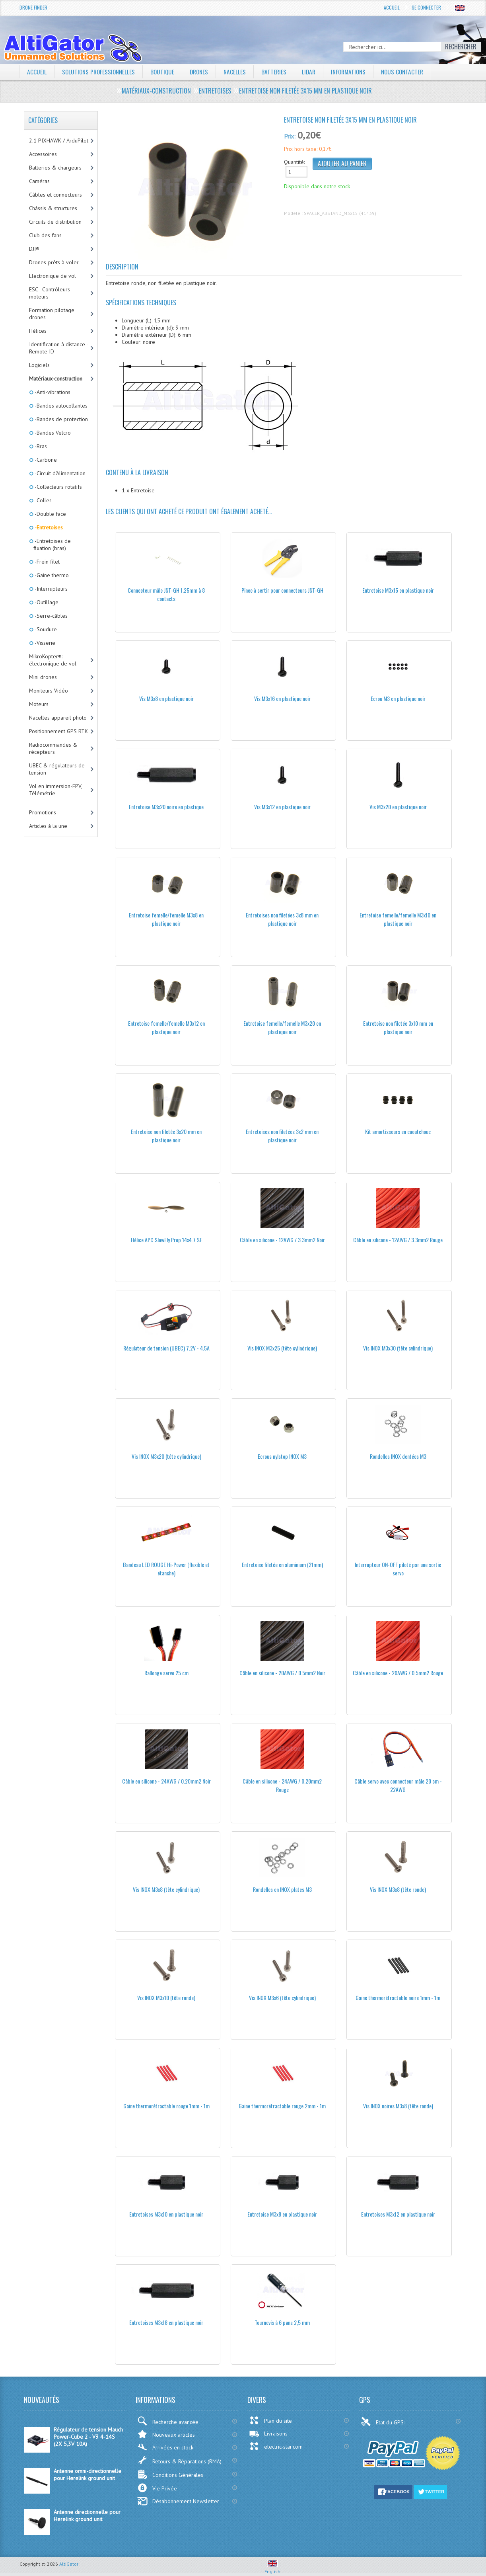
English (272, 2568)
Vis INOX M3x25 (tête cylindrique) (282, 1348)
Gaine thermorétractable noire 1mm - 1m (398, 1997)
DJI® (34, 248)
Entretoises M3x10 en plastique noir (166, 2214)
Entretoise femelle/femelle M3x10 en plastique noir (398, 919)
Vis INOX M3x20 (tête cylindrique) (166, 1456)
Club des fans (45, 235)
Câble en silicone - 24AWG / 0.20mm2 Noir (166, 1781)
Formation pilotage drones (51, 313)
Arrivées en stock (165, 2447)
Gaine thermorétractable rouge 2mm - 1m (282, 2106)
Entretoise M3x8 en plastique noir (282, 2214)
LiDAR (315, 71)
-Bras (40, 446)
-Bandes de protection (60, 419)
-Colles (42, 500)
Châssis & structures (53, 208)
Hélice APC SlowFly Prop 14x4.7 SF (166, 1239)
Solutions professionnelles (100, 71)
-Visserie (44, 642)
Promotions (42, 812)
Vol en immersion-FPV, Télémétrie (55, 790)
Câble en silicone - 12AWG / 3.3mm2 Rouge (398, 1239)
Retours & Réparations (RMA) (179, 2460)
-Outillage (45, 602)
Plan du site (270, 2420)
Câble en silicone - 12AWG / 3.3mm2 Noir (282, 1239)
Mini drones (43, 677)
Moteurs (39, 704)
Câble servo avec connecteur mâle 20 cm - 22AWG (398, 1785)
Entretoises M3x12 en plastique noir (398, 2214)
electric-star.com (276, 2446)
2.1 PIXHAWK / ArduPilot (58, 140)
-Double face (49, 513)
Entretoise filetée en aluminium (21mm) (282, 1564)
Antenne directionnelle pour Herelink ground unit (87, 2515)
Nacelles (240, 71)
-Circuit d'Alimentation (59, 473)
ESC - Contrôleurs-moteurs (50, 293)
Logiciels (39, 365)
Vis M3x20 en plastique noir (398, 806)
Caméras (39, 181)
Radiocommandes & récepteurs (53, 748)
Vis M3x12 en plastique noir (282, 806)
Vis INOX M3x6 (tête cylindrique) (282, 1997)
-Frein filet (46, 561)
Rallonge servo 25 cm (166, 1673)
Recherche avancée (167, 2421)
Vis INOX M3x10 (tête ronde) (166, 1997)
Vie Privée (157, 2488)
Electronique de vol (52, 275)
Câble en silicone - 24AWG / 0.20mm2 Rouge (282, 1785)
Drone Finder (33, 7)
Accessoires (43, 154)
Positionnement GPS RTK (58, 731)
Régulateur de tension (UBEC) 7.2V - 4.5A (166, 1348)
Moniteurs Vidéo (48, 690)
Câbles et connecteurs (55, 194)
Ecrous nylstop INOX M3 (282, 1456)
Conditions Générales (170, 2474)
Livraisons (268, 2433)
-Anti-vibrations (51, 392)
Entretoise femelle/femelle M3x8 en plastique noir (166, 919)
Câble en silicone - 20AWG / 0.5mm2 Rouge (398, 1673)
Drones (204, 71)
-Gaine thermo (51, 575)
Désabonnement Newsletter (178, 2501)
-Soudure (45, 629)
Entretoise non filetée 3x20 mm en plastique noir (166, 1135)
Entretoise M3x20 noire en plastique (166, 806)
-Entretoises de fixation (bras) (52, 544)
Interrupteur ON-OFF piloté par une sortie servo (398, 1568)
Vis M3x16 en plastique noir (282, 698)
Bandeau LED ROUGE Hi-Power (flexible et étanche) (166, 1568)
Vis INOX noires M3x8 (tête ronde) (398, 2106)
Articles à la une (48, 825)
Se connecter (426, 7)
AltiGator (68, 2564)
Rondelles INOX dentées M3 (398, 1456)
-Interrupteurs (50, 588)
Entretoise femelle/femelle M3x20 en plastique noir (282, 1027)
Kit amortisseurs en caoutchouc (398, 1131)
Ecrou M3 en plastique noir (398, 698)
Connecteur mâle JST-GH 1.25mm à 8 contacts (166, 594)
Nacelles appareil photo (58, 717)
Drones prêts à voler (54, 262)
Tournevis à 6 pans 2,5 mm (282, 2322)
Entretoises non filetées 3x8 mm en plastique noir (282, 919)
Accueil (392, 7)
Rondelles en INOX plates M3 (282, 1889)
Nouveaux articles (166, 2434)
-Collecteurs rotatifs (57, 486)
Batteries (280, 71)
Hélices (38, 330)
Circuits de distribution (55, 221)
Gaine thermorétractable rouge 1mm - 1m (166, 2106)
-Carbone (45, 459)
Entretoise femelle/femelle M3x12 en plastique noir (166, 1027)
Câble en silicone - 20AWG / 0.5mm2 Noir (282, 1673)
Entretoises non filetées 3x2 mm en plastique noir (282, 1135)
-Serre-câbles (50, 615)
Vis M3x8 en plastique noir (166, 698)
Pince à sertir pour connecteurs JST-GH (282, 590)
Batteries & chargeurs (55, 167)
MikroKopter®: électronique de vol (52, 660)
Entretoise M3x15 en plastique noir (398, 590)
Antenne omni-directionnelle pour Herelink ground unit (87, 2474)
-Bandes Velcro (52, 432)
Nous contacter (413, 71)
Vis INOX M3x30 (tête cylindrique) (398, 1348)
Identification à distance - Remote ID (58, 348)
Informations (356, 71)
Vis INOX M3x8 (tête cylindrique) (166, 1889)
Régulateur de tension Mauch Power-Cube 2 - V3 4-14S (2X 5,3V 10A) (88, 2436)
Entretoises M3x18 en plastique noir (166, 2322)
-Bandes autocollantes (60, 405)
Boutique (166, 71)
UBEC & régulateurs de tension (57, 769)
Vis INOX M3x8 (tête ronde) (398, 1889)
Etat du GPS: (383, 2421)
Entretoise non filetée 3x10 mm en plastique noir (398, 1027)
